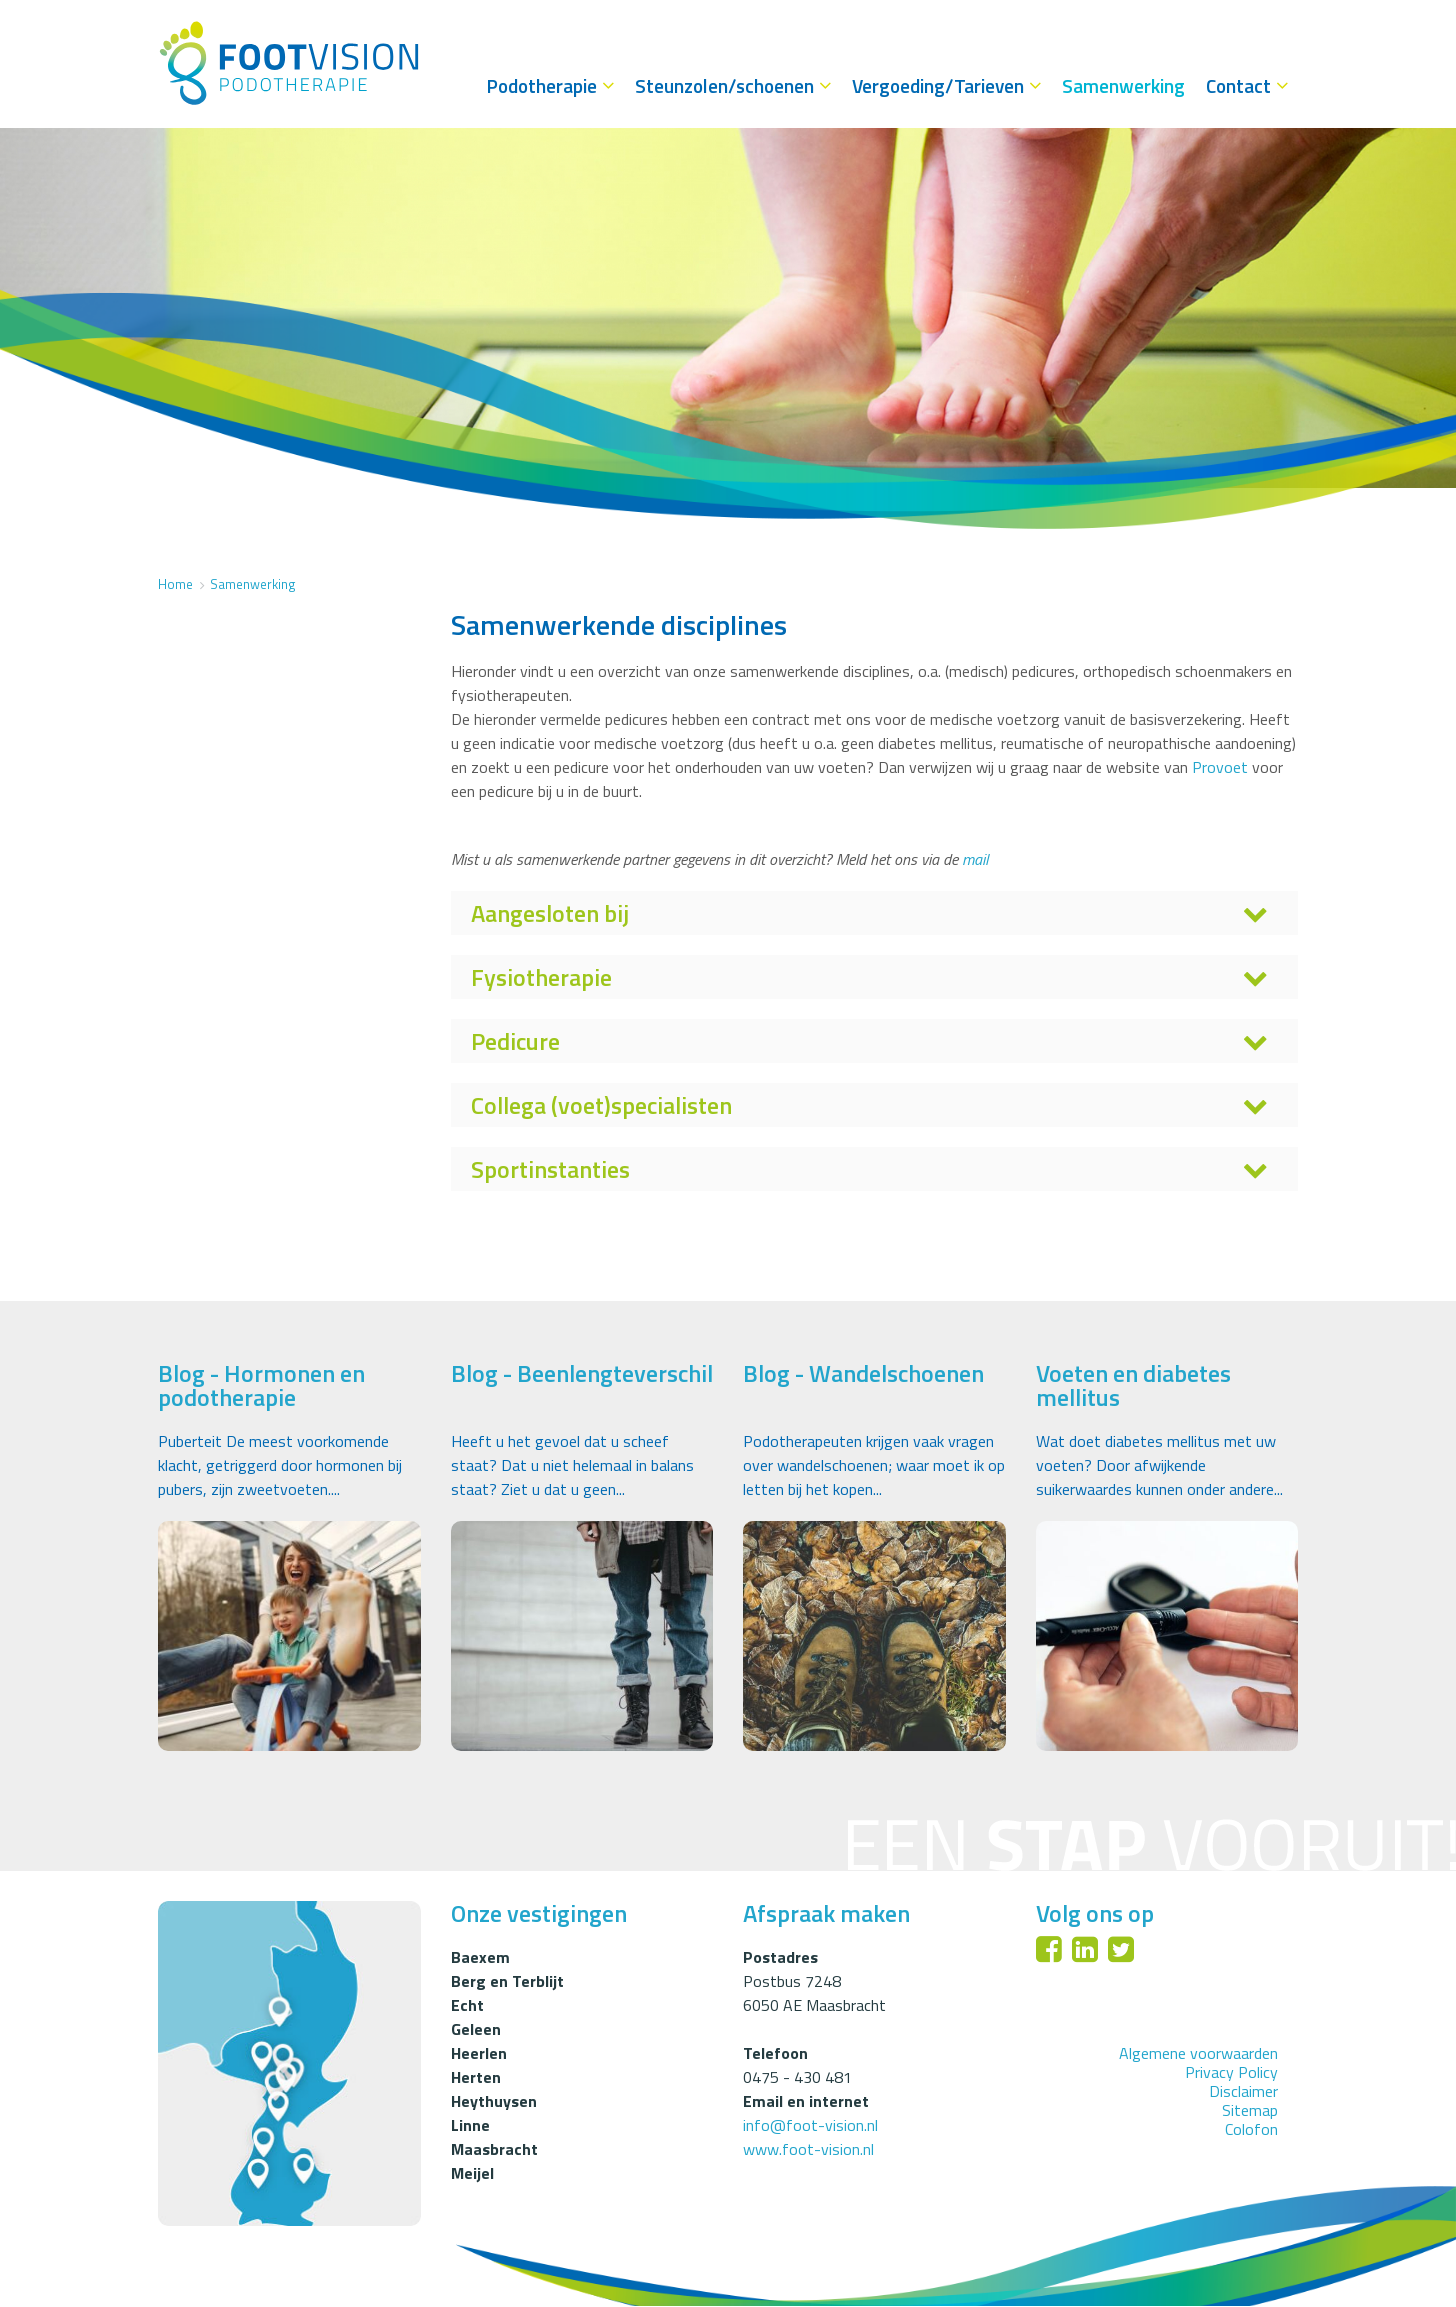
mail (975, 859)
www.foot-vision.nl (808, 2149)
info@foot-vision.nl (810, 2125)
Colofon (1251, 2130)
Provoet (1222, 767)
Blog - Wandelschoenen (863, 1373)
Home (175, 584)
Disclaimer (1243, 2091)
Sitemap (1250, 2111)
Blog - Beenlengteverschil (582, 1373)
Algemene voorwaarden (1198, 2053)
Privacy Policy (1231, 2072)
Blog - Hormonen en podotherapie (261, 1385)
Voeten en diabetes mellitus (1133, 1385)
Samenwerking (253, 584)
